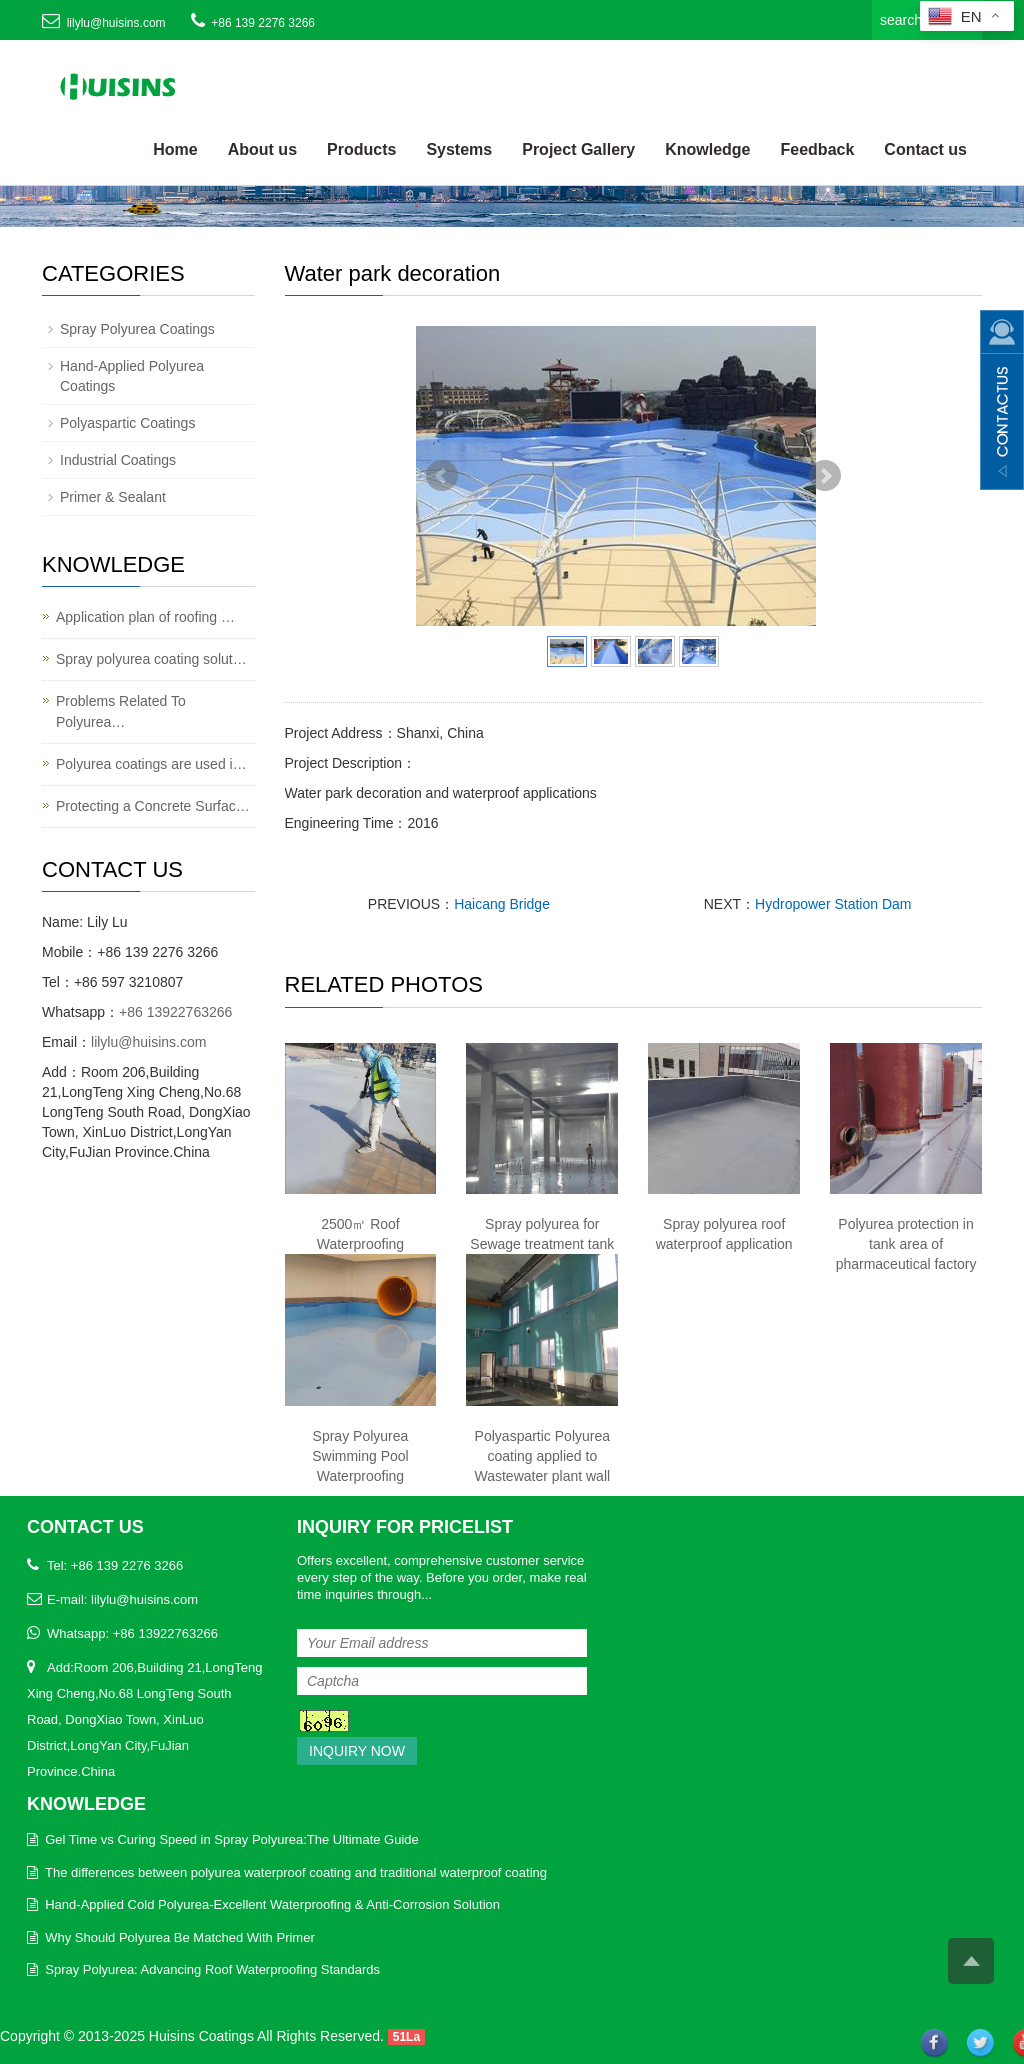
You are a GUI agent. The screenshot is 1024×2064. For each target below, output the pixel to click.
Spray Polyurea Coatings (137, 329)
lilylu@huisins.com (116, 23)
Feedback (818, 149)
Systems (459, 149)
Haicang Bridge (502, 904)
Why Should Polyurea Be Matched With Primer (180, 1937)
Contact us (925, 149)
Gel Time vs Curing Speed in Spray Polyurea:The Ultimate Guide (232, 1839)
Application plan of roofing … (145, 617)
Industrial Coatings (118, 460)
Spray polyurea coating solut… (151, 659)
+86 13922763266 (175, 1012)
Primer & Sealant (113, 497)
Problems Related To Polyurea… (121, 711)
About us (262, 149)
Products (361, 149)
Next (825, 476)
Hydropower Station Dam (833, 904)
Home (175, 149)
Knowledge (707, 149)
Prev (442, 476)
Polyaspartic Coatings (127, 423)
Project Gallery (578, 149)
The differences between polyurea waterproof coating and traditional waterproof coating (296, 1872)
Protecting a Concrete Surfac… (153, 806)
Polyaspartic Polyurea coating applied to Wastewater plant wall (542, 1456)
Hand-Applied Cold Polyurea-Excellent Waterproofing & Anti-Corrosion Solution (272, 1904)
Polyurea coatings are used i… (151, 764)
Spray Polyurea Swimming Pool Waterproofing (360, 1456)
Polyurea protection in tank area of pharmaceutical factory (906, 1244)
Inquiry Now (357, 1751)
